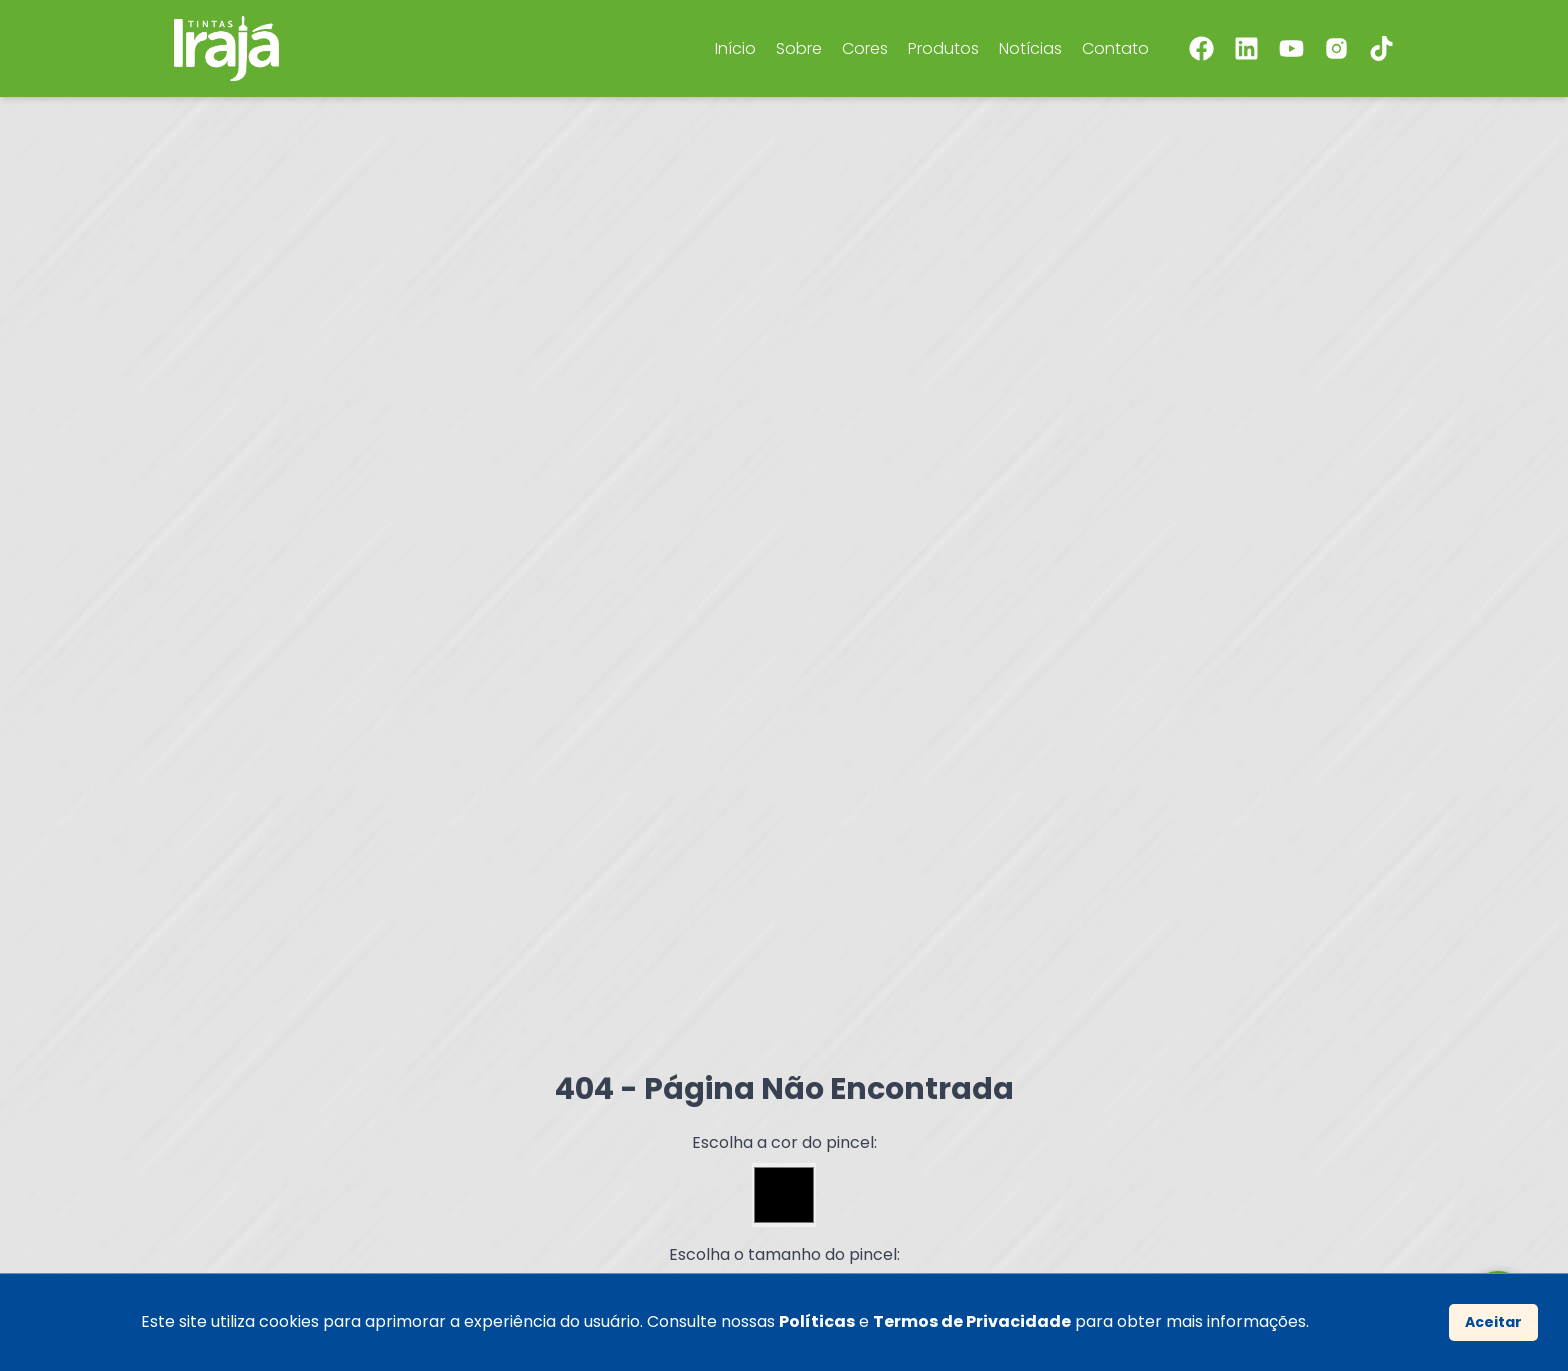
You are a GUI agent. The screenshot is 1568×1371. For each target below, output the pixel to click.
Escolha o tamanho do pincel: (784, 1254)
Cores (865, 48)
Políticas (817, 1321)
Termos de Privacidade (972, 1321)
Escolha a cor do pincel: (784, 1142)
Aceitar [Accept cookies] (1493, 1322)
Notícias (1030, 48)
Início (735, 48)
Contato (1115, 48)
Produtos (943, 48)
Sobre (799, 48)
